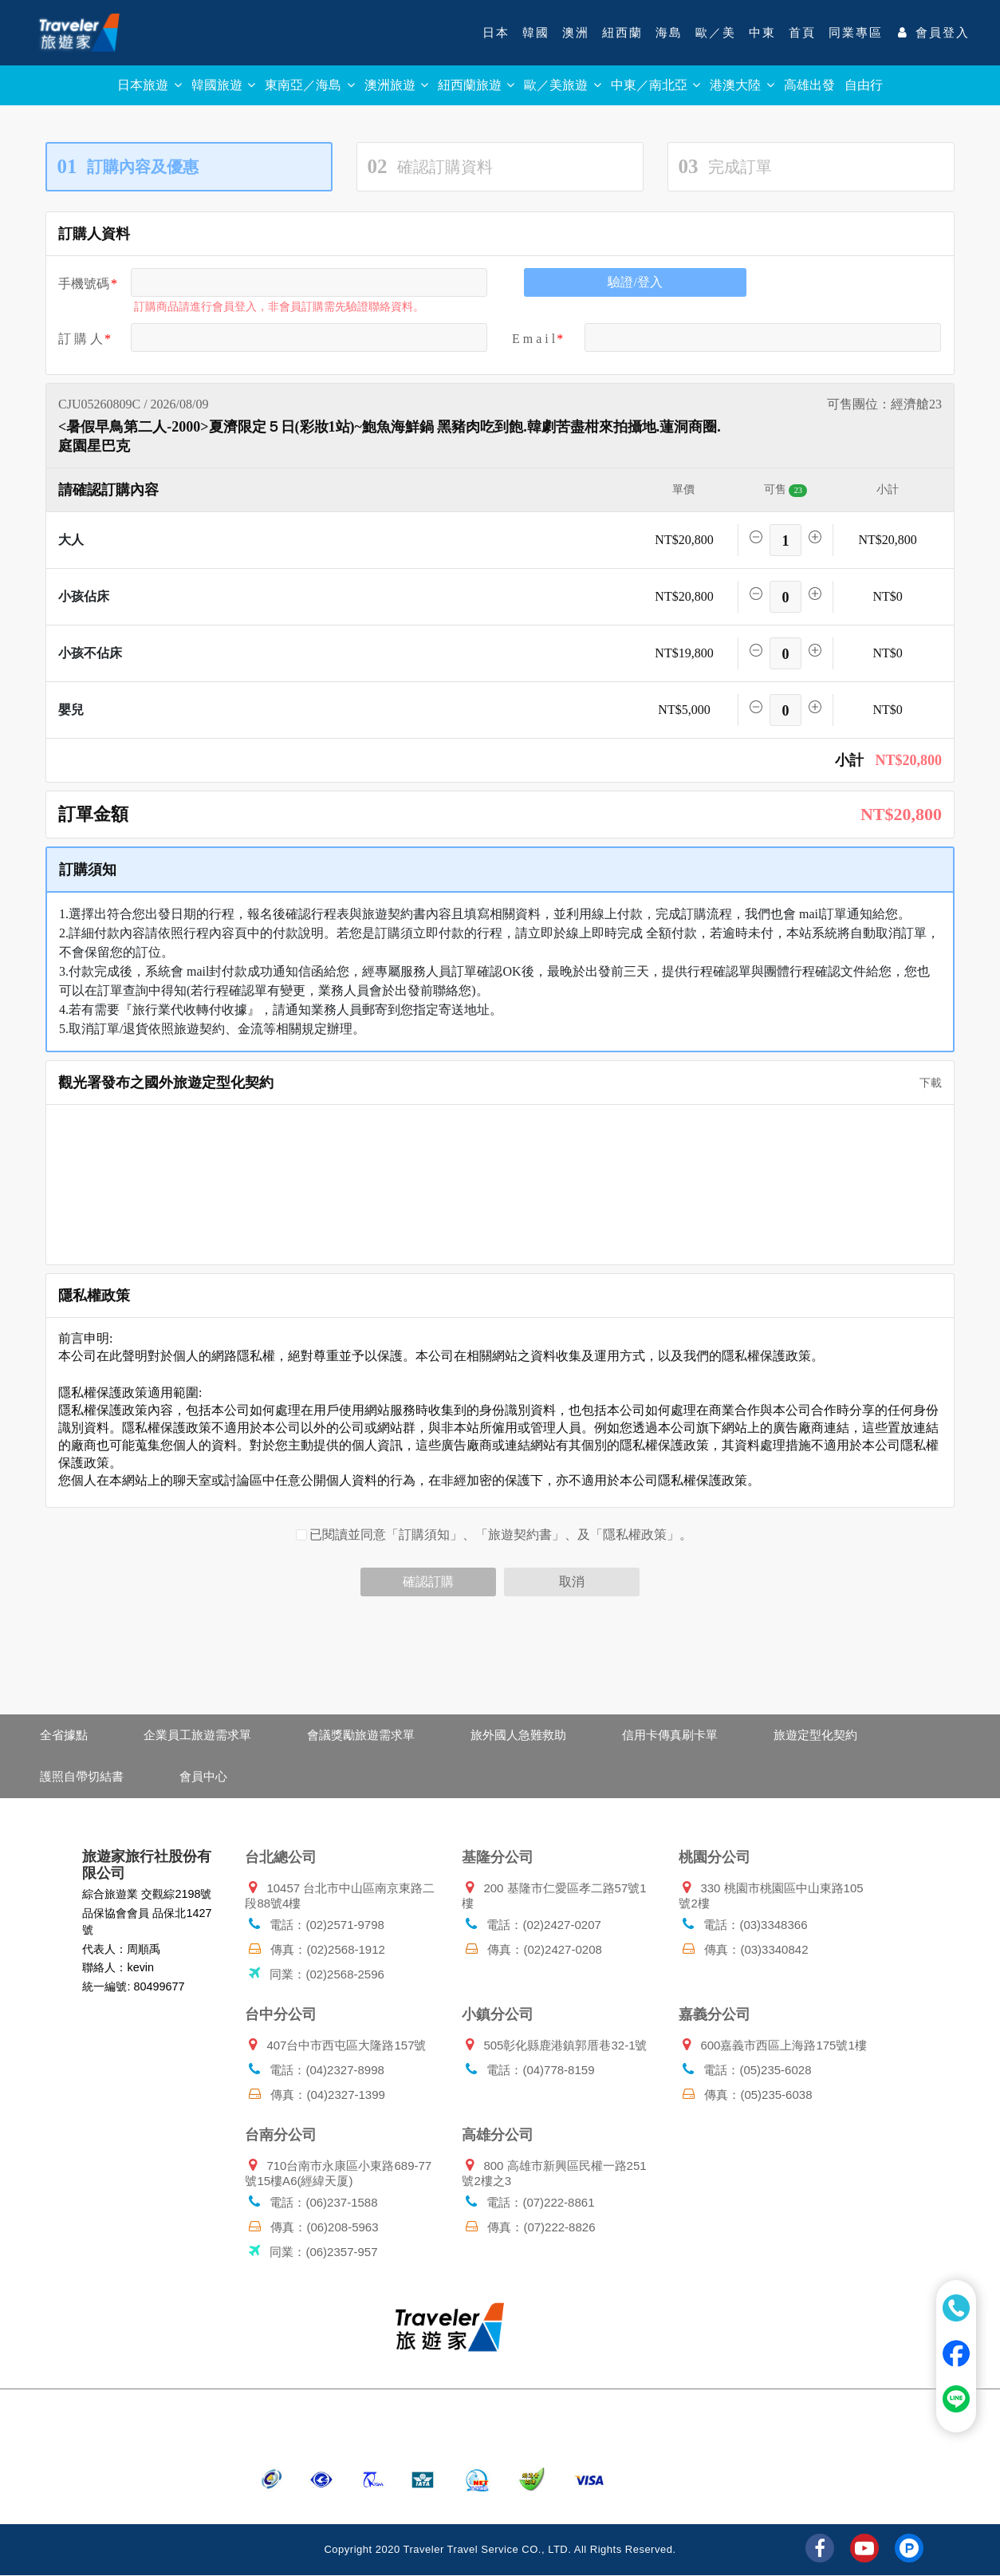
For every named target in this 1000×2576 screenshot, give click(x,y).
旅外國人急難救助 (518, 1735)
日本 (496, 32)
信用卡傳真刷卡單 (670, 1735)
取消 (572, 1581)
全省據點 (64, 1735)
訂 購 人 (80, 338)
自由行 (863, 85)
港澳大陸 (742, 85)
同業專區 (856, 32)
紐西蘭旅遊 (476, 85)
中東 (762, 32)
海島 (669, 32)
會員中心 (203, 1776)
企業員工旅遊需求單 (197, 1735)
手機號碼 (83, 283)
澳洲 (575, 32)
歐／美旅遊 (562, 85)
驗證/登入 (635, 282)
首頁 (802, 32)
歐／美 (715, 32)
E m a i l (533, 338)
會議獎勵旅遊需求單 (361, 1735)
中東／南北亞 (655, 85)
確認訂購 (428, 1581)
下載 (925, 1083)
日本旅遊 (149, 85)
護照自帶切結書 (82, 1776)
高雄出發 (809, 85)
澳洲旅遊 (396, 85)
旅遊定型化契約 (815, 1735)
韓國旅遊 (223, 85)
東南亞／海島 (309, 85)
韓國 (535, 32)
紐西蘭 (622, 32)
